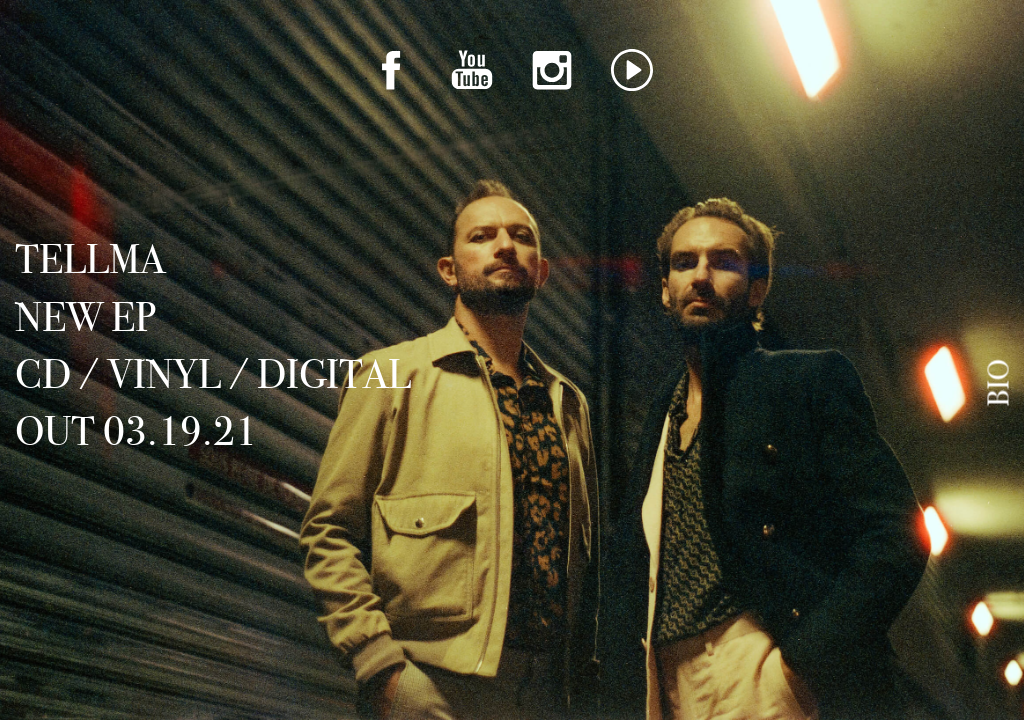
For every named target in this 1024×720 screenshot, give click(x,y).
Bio (999, 383)
